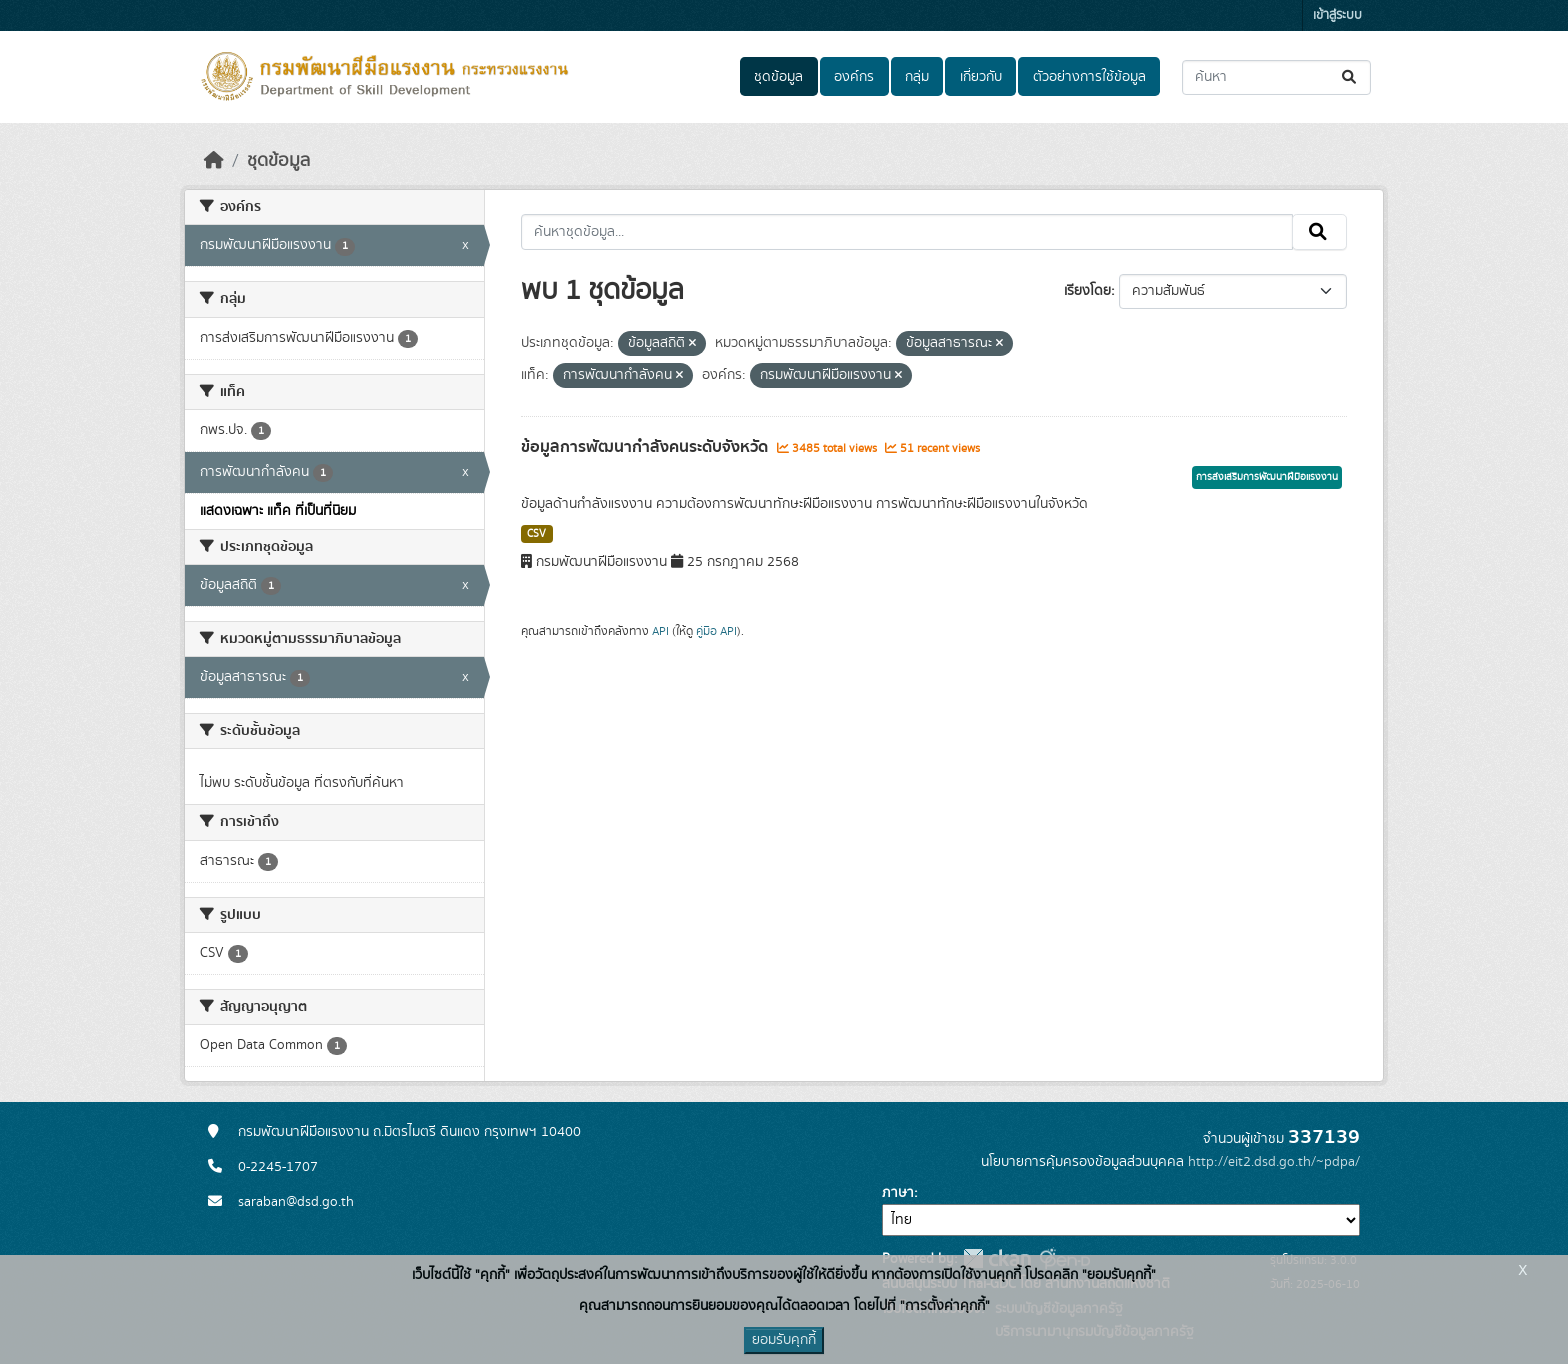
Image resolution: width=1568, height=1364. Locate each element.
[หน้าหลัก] (214, 161)
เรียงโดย (1087, 291)
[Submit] (1350, 77)
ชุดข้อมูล (778, 77)
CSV (536, 534)
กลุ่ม (917, 77)
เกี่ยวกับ (981, 77)
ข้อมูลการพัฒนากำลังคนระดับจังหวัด (646, 447)
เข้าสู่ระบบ (1337, 15)
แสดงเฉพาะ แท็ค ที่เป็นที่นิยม (278, 511)
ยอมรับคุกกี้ (784, 1340)
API (660, 631)
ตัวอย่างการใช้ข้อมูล (1089, 77)
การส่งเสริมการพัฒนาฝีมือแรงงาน (1267, 477)
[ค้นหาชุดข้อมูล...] (1276, 77)
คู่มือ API (716, 631)
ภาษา (898, 1193)
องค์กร (854, 77)
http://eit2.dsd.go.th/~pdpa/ (1274, 1162)
